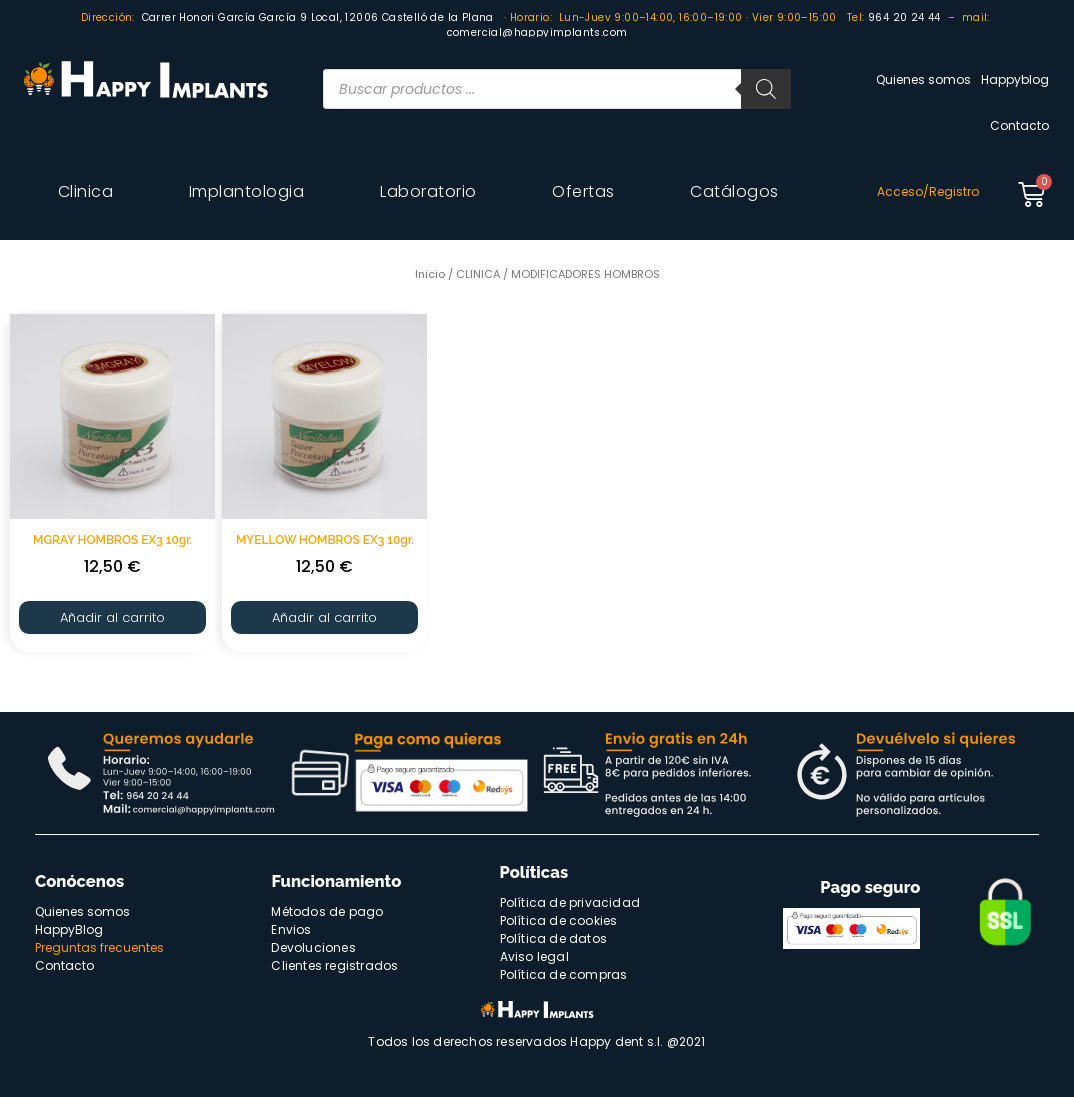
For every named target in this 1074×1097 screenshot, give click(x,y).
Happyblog (1015, 79)
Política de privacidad (570, 902)
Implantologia (247, 191)
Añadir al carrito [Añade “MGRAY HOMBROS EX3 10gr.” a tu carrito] (112, 617)
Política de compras (564, 974)
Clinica (86, 191)
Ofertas (583, 191)
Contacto (1019, 125)
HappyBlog (69, 929)
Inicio (430, 274)
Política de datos (553, 938)
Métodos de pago (327, 911)
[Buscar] (766, 89)
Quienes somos (923, 79)
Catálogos (734, 191)
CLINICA (478, 274)
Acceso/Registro (928, 191)
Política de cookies (559, 920)
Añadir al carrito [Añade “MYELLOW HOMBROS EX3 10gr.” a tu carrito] (324, 617)
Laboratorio (428, 191)
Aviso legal (534, 956)
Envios (291, 929)
